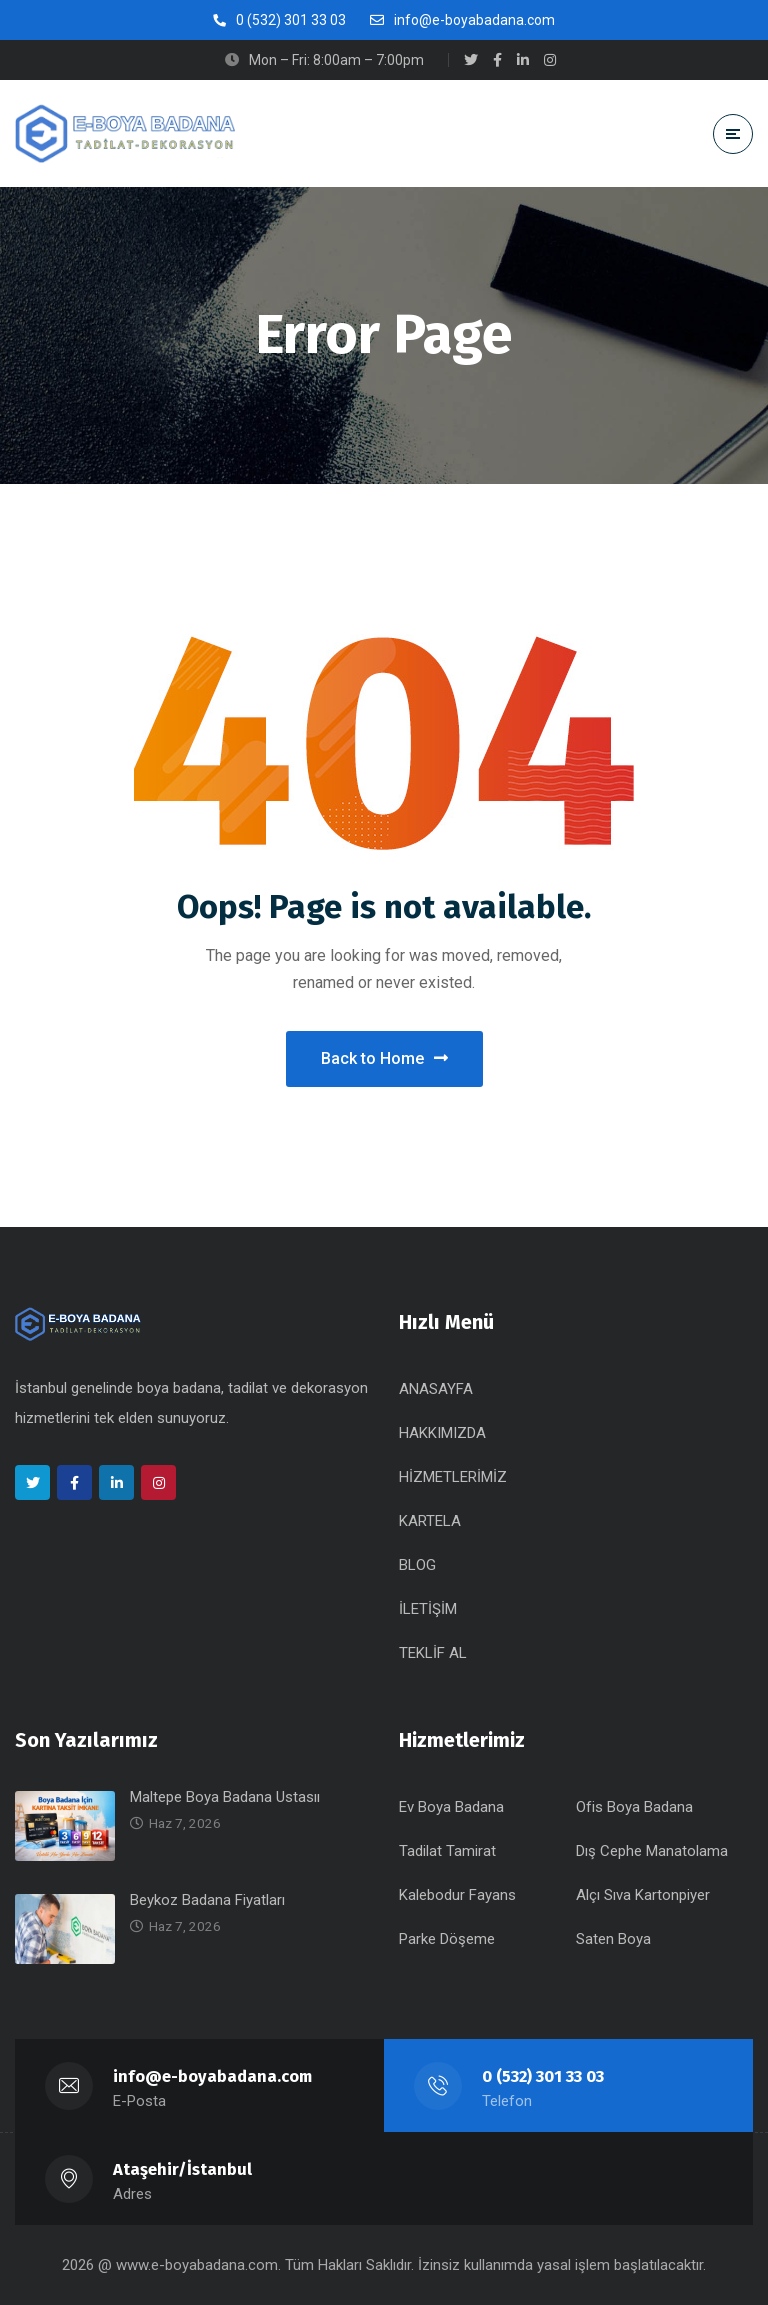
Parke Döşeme (447, 1939)
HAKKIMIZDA (442, 1433)
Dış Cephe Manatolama (652, 1851)
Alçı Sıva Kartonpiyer (643, 1895)
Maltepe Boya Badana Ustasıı (225, 1797)
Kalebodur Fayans (457, 1895)
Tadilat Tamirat (447, 1851)
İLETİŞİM (428, 1609)
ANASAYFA (436, 1389)
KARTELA (430, 1521)
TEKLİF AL (433, 1653)
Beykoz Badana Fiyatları (207, 1900)
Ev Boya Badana (451, 1807)
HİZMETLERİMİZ (453, 1477)
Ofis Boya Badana (634, 1807)
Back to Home (384, 1058)
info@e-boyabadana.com (213, 2076)
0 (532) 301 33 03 (543, 2076)
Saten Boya (613, 1939)
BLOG (417, 1565)
